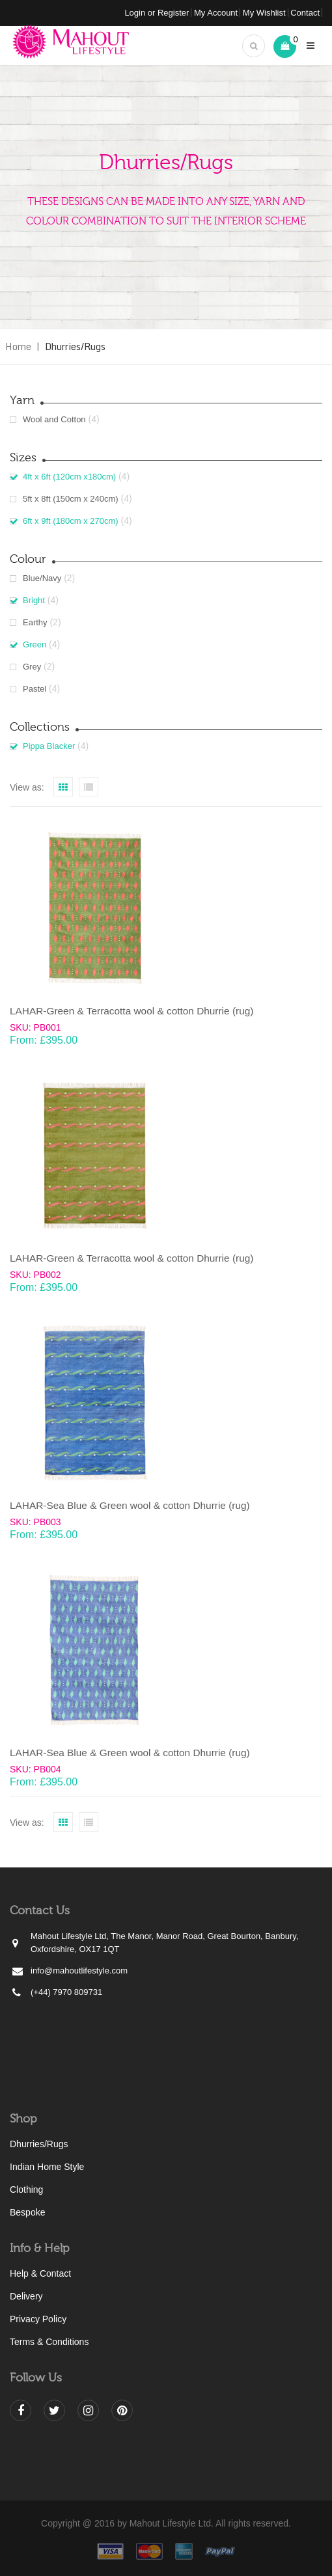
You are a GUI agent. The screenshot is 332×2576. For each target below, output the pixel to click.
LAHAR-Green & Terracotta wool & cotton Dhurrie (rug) (131, 1010)
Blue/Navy (42, 578)
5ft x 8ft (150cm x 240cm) (70, 499)
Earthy (35, 622)
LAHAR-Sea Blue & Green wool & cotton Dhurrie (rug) (130, 1505)
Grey (32, 666)
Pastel (34, 689)
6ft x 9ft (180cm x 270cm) (70, 521)
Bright (34, 600)
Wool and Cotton (54, 419)
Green (34, 644)
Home (18, 346)
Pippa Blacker (49, 746)
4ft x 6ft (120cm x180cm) (69, 476)
